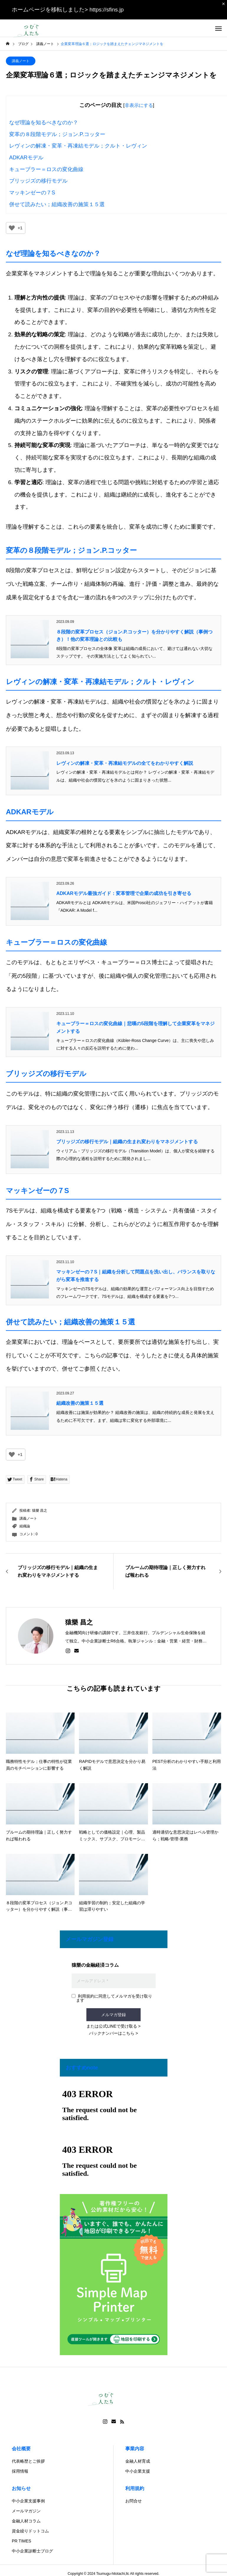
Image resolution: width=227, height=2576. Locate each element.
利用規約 (134, 2488)
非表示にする (139, 105)
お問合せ (133, 2501)
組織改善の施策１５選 (79, 1403)
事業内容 (134, 2448)
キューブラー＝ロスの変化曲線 (46, 169)
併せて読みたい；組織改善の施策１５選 (57, 204)
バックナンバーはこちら (111, 2033)
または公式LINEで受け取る (111, 2026)
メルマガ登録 (113, 2014)
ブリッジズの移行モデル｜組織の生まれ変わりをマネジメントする (127, 1141)
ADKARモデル (26, 158)
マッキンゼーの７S (32, 193)
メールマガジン (26, 2511)
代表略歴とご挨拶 (28, 2461)
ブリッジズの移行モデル (38, 181)
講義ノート (20, 61)
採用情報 (20, 2471)
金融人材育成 (137, 2461)
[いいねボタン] (11, 228)
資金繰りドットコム (30, 2531)
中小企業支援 (137, 2471)
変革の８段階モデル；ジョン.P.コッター (57, 134)
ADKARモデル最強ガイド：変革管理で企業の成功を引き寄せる (123, 893)
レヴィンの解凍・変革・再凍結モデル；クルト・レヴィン (78, 146)
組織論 (24, 1526)
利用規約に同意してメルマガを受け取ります (112, 1998)
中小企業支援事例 (28, 2501)
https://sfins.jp (106, 9)
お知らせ (21, 2488)
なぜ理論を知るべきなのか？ (43, 122)
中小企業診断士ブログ (32, 2551)
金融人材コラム (26, 2521)
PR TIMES (21, 2541)
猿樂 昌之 (39, 1510)
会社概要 (21, 2448)
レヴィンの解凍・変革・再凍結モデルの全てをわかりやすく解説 (124, 763)
